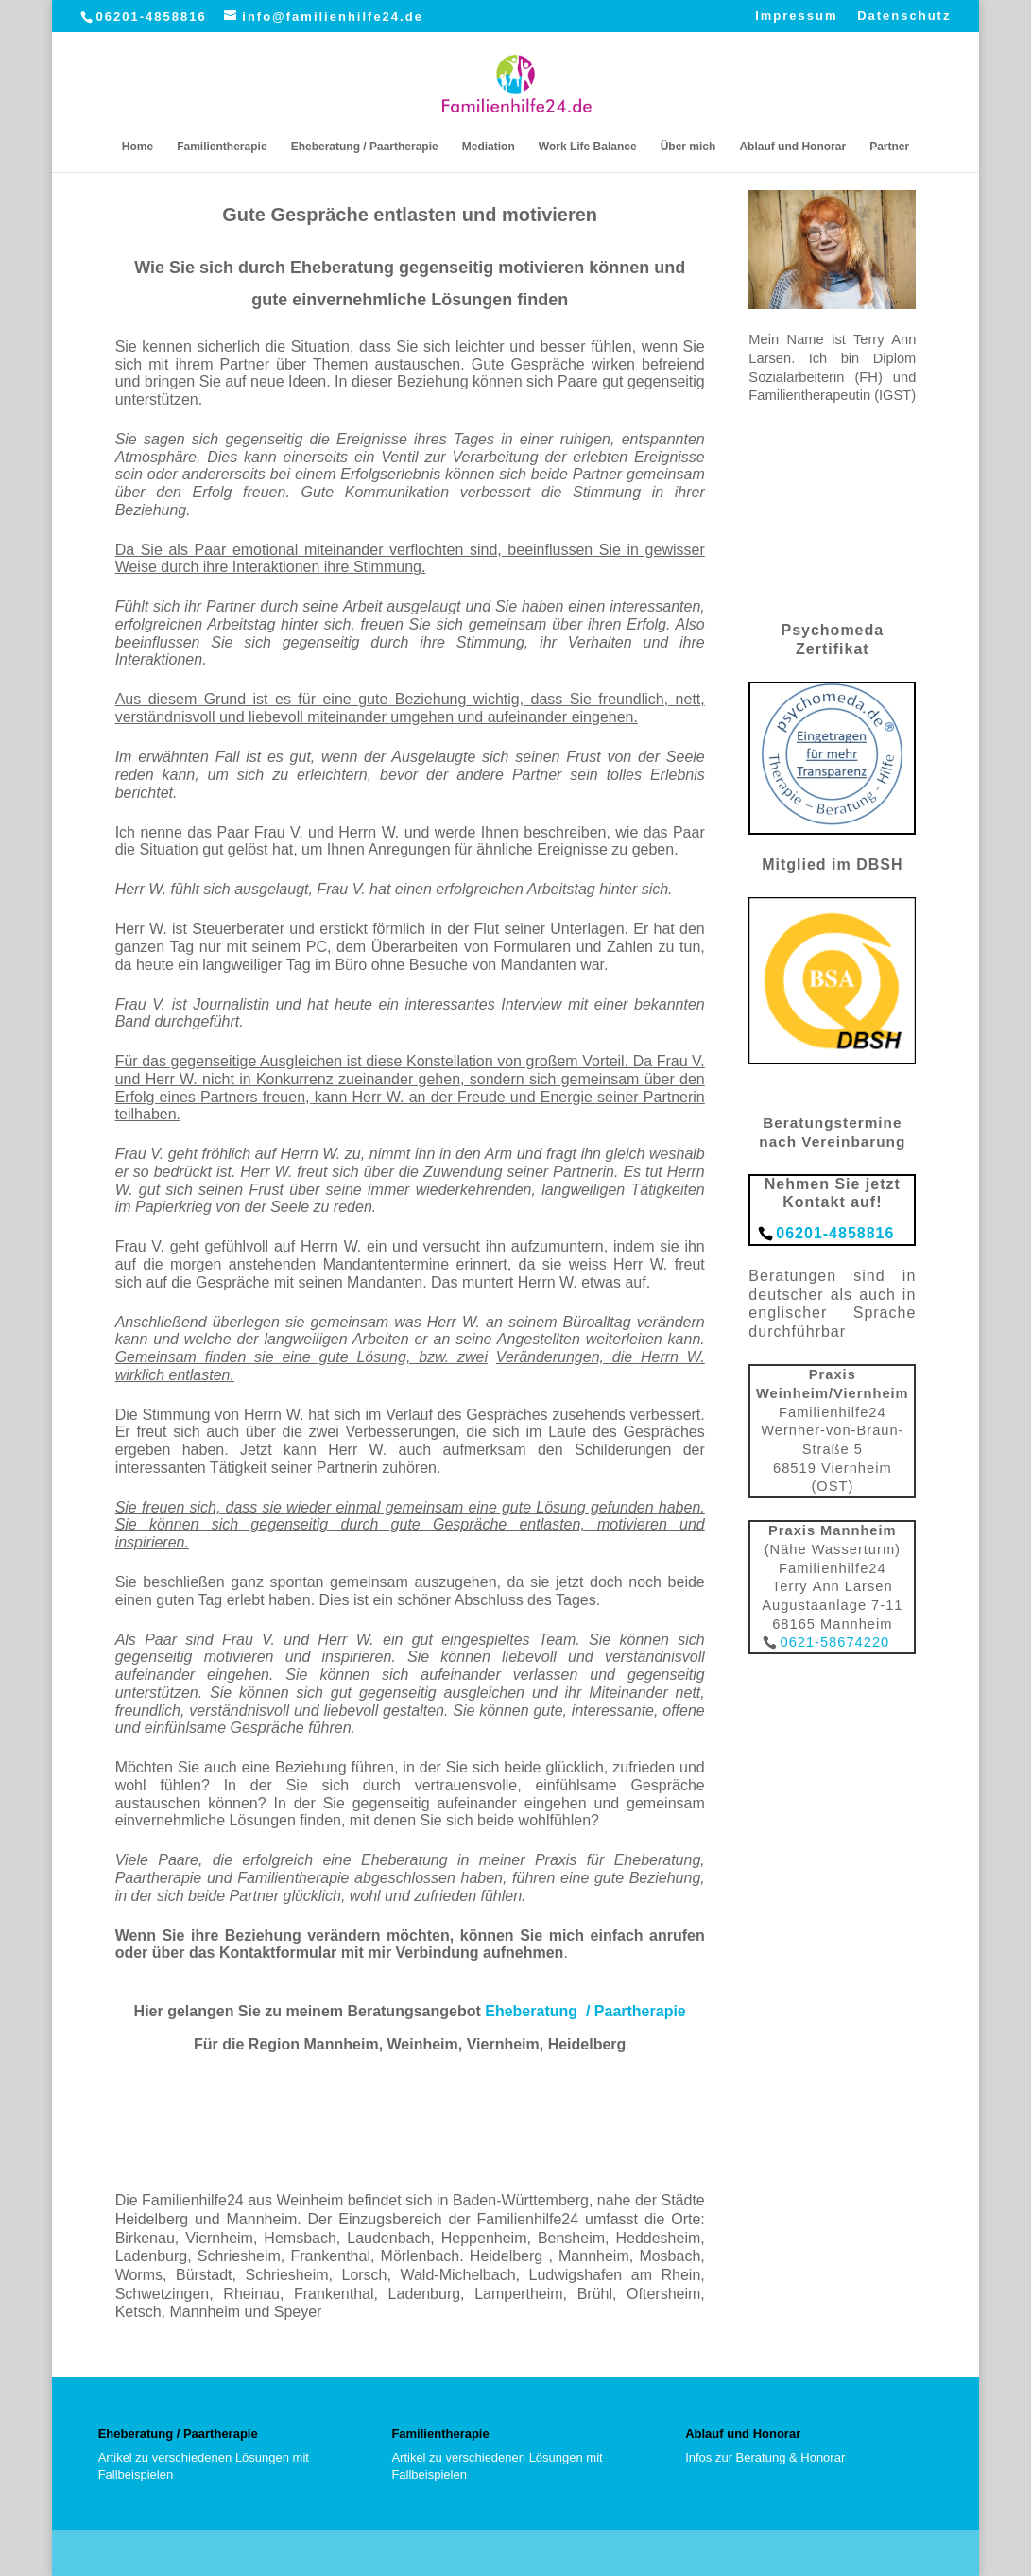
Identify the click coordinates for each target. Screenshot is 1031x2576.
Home (137, 146)
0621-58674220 (834, 1642)
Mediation (488, 146)
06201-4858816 (151, 16)
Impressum (796, 16)
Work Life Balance (588, 146)
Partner (889, 146)
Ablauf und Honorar (792, 146)
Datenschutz (904, 16)
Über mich (688, 146)
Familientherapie (221, 146)
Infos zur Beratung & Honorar (765, 2457)
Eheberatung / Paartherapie (364, 146)
